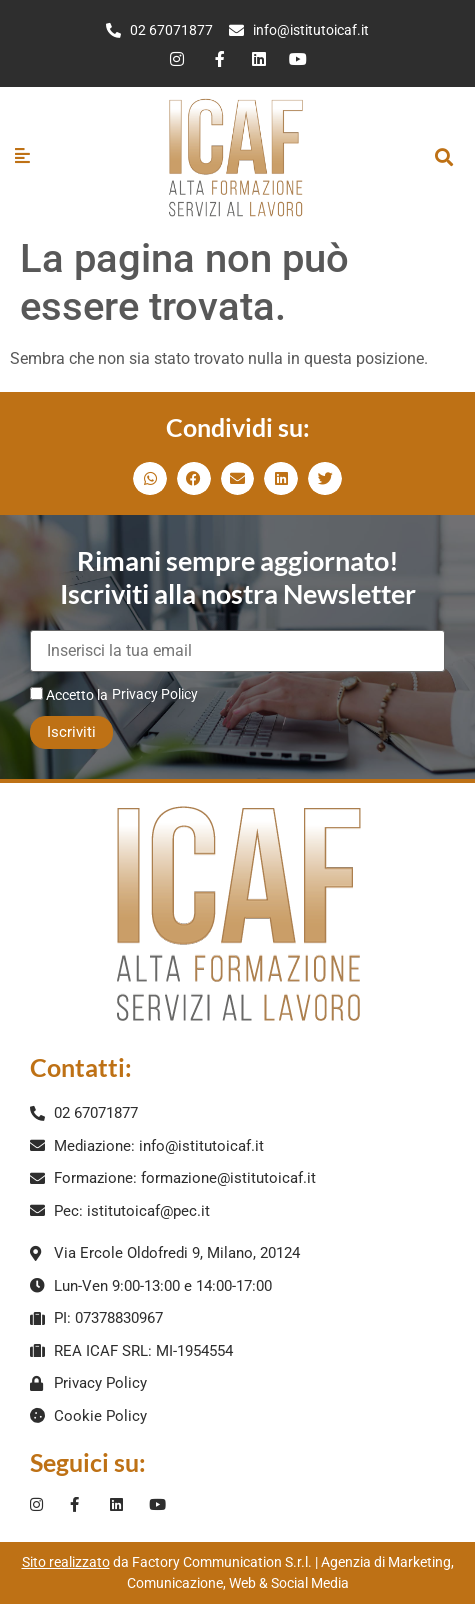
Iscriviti (71, 732)
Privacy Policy (155, 694)
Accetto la (69, 694)
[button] (443, 156)
